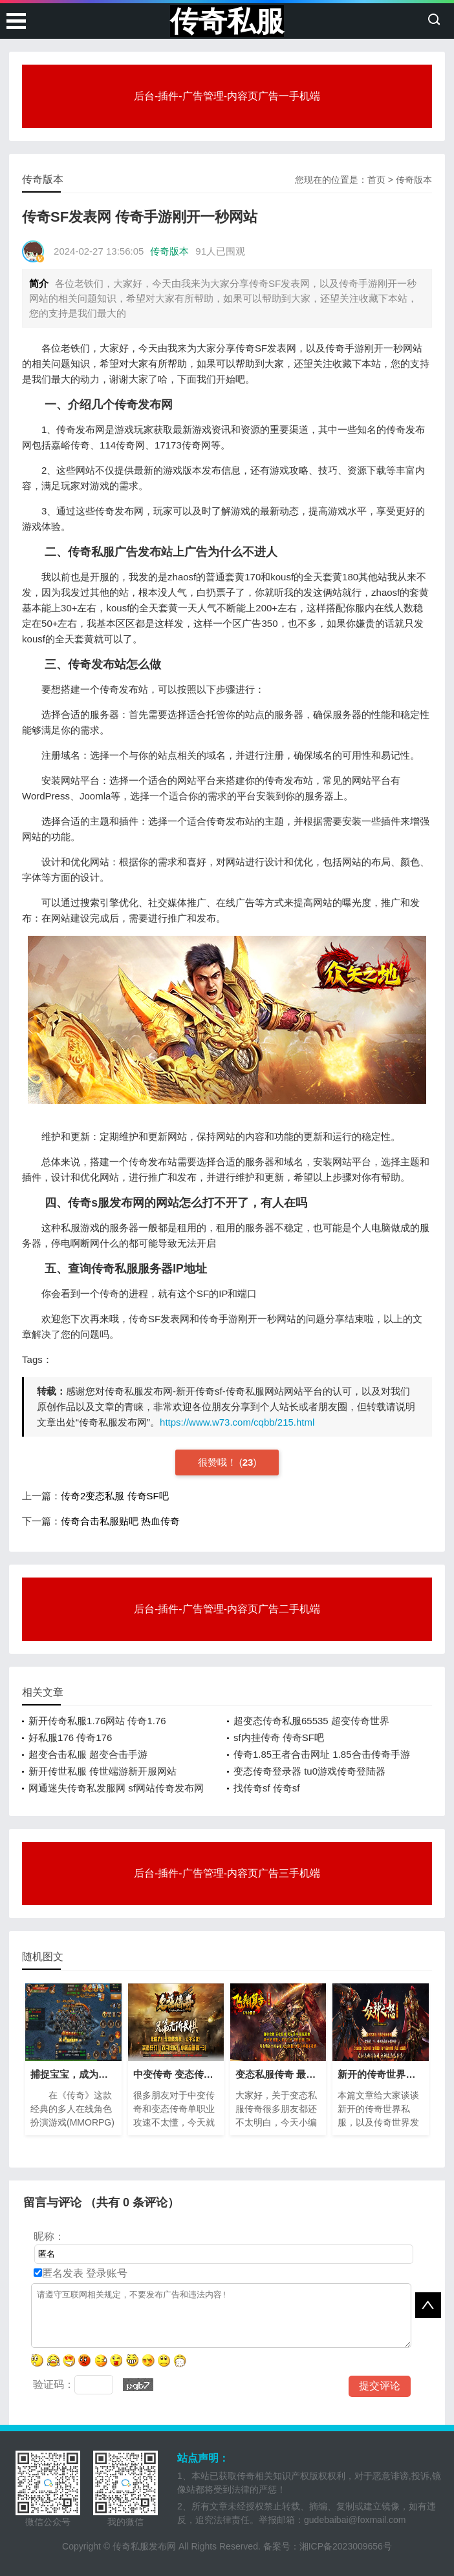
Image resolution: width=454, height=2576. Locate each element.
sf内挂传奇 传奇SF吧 (278, 1737)
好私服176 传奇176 (70, 1737)
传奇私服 (227, 21)
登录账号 (105, 2273)
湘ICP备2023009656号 (345, 2546)
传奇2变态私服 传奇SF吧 (115, 1495)
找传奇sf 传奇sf (266, 1787)
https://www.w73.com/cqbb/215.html (237, 1422)
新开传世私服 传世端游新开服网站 (102, 1771)
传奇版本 (414, 179)
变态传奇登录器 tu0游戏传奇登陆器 (309, 1771)
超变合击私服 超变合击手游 (87, 1754)
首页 (376, 179)
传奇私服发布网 (144, 2546)
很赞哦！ (218, 1462)
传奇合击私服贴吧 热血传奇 (120, 1520)
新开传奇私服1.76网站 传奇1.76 (97, 1720)
